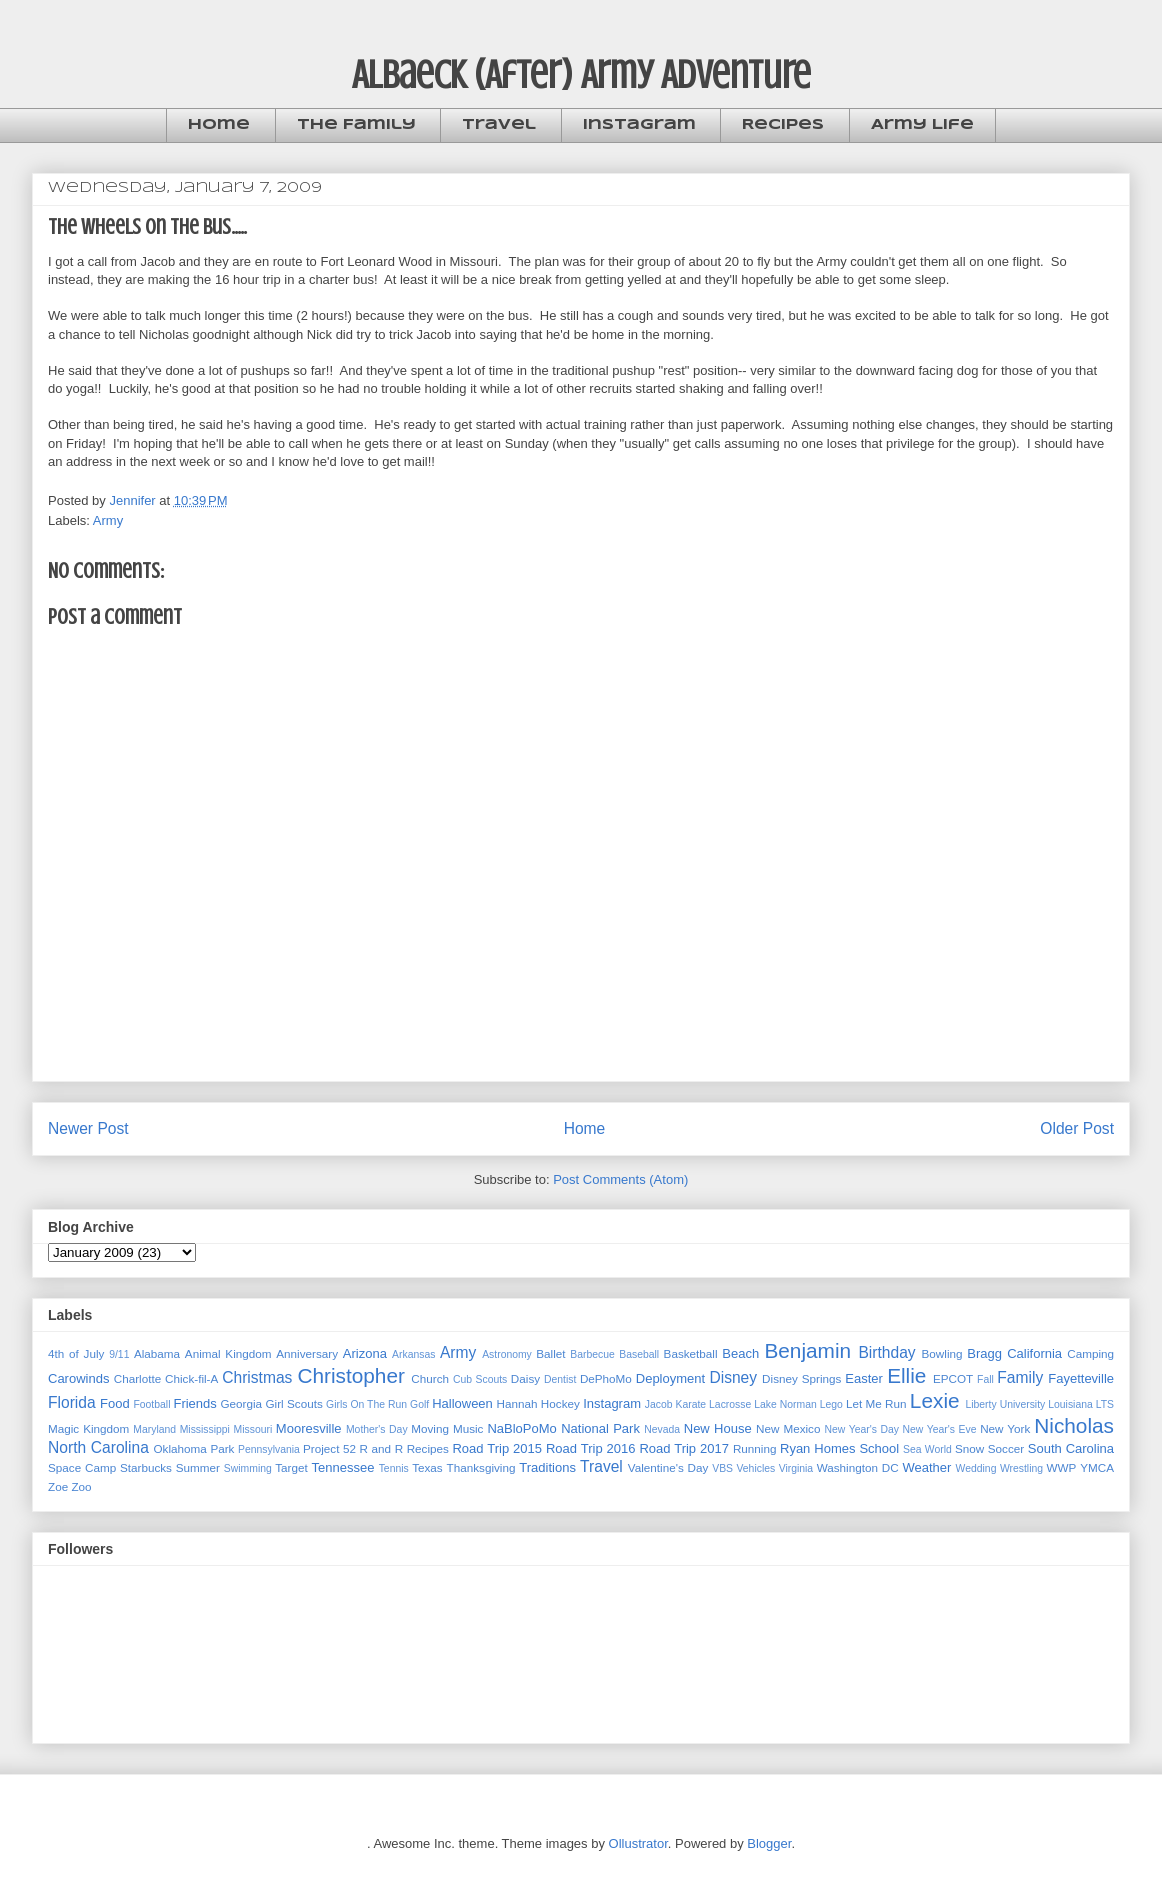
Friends (194, 1403)
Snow (969, 1448)
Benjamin (807, 1350)
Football (151, 1404)
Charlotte (137, 1378)
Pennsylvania (269, 1449)
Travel (499, 125)
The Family (356, 125)
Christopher (351, 1375)
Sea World (927, 1449)
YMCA (1097, 1467)
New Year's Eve (940, 1429)
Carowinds (78, 1378)
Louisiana (1070, 1404)
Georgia (242, 1403)
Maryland (154, 1429)
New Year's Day (861, 1429)
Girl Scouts (293, 1403)
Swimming (248, 1468)
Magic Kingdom (88, 1428)
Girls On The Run (366, 1404)
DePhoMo (606, 1378)
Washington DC (858, 1467)
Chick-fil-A (191, 1378)
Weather (926, 1467)
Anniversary (307, 1353)
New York (1005, 1428)
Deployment (670, 1378)
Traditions (547, 1467)
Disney (733, 1377)
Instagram (639, 125)
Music (468, 1428)
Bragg (984, 1353)
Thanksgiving (481, 1467)
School (879, 1448)
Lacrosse (730, 1404)
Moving (430, 1428)
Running (755, 1448)
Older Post (1077, 1128)
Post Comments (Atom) (620, 1179)
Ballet (550, 1353)
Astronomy (507, 1354)
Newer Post (88, 1128)
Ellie (906, 1375)
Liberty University (1005, 1404)
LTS (1105, 1404)
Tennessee (343, 1467)
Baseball (639, 1354)
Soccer (1006, 1448)
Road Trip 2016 (591, 1448)
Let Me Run (876, 1403)
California (1034, 1353)
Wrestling (1021, 1468)
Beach (740, 1353)
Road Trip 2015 (497, 1448)
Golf (419, 1404)
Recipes (783, 125)
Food (115, 1403)
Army (108, 520)
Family (1020, 1377)
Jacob (659, 1404)
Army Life (922, 125)
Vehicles (755, 1468)
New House (718, 1428)
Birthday (886, 1352)
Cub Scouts (480, 1379)
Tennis (394, 1468)
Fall (985, 1379)
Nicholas (1074, 1425)
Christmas (257, 1377)
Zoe (58, 1486)
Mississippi (205, 1429)
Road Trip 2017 (684, 1448)
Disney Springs (801, 1378)
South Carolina (1071, 1448)
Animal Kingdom (228, 1353)
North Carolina (98, 1447)
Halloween (462, 1403)
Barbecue (592, 1354)
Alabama (157, 1353)
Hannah (517, 1403)
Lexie (935, 1400)
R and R (382, 1448)
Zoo (81, 1486)
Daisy (525, 1378)
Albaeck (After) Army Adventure (581, 74)
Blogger (769, 1843)
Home (219, 125)
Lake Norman (785, 1404)
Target (291, 1467)
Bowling (942, 1353)
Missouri (253, 1429)
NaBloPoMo (521, 1428)
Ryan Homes (817, 1448)
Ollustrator (638, 1843)
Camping (1090, 1353)
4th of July (76, 1353)
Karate (690, 1404)
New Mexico (788, 1428)
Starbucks (146, 1467)
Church (430, 1378)
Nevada (662, 1429)
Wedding (976, 1468)
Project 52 (329, 1448)
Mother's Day (377, 1429)
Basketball (691, 1353)
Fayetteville (1081, 1378)
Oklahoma (180, 1448)
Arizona (365, 1353)
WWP (1062, 1467)
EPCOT (953, 1378)
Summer (198, 1467)
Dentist (560, 1379)
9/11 (119, 1354)
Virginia (796, 1468)
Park (222, 1448)
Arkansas (413, 1354)
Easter (864, 1378)
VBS (722, 1468)
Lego (831, 1404)
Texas (427, 1467)
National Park (600, 1428)
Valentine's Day (668, 1467)
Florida (72, 1402)
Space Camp (82, 1467)
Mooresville (309, 1428)
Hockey (560, 1403)
